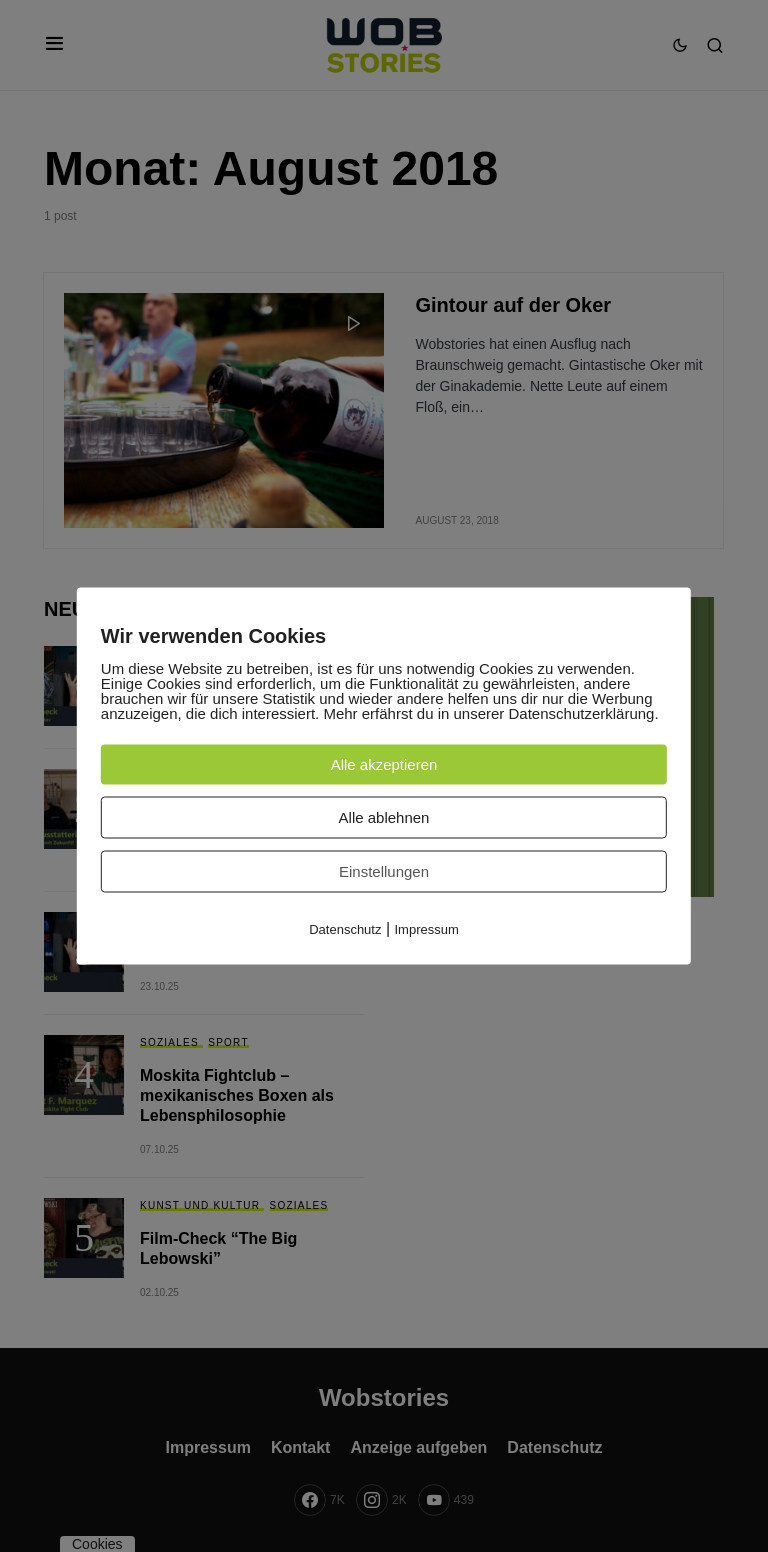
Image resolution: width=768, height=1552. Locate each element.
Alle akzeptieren (384, 764)
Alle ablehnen (384, 817)
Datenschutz (345, 929)
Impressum (427, 929)
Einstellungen (384, 871)
